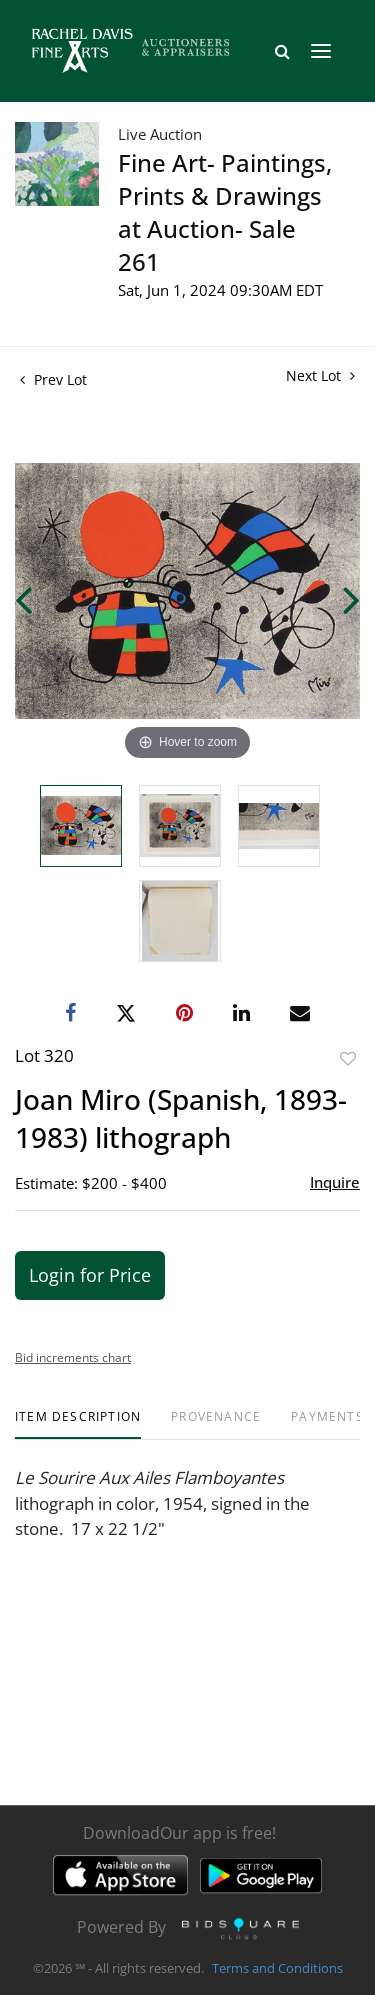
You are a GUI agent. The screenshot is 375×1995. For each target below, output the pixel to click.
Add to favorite (348, 1058)
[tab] (78, 1424)
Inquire (335, 1182)
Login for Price (90, 1275)
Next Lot (320, 375)
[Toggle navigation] (321, 51)
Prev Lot (53, 379)
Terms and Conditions (277, 1969)
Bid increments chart (73, 1357)
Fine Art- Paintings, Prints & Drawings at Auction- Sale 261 (225, 212)
